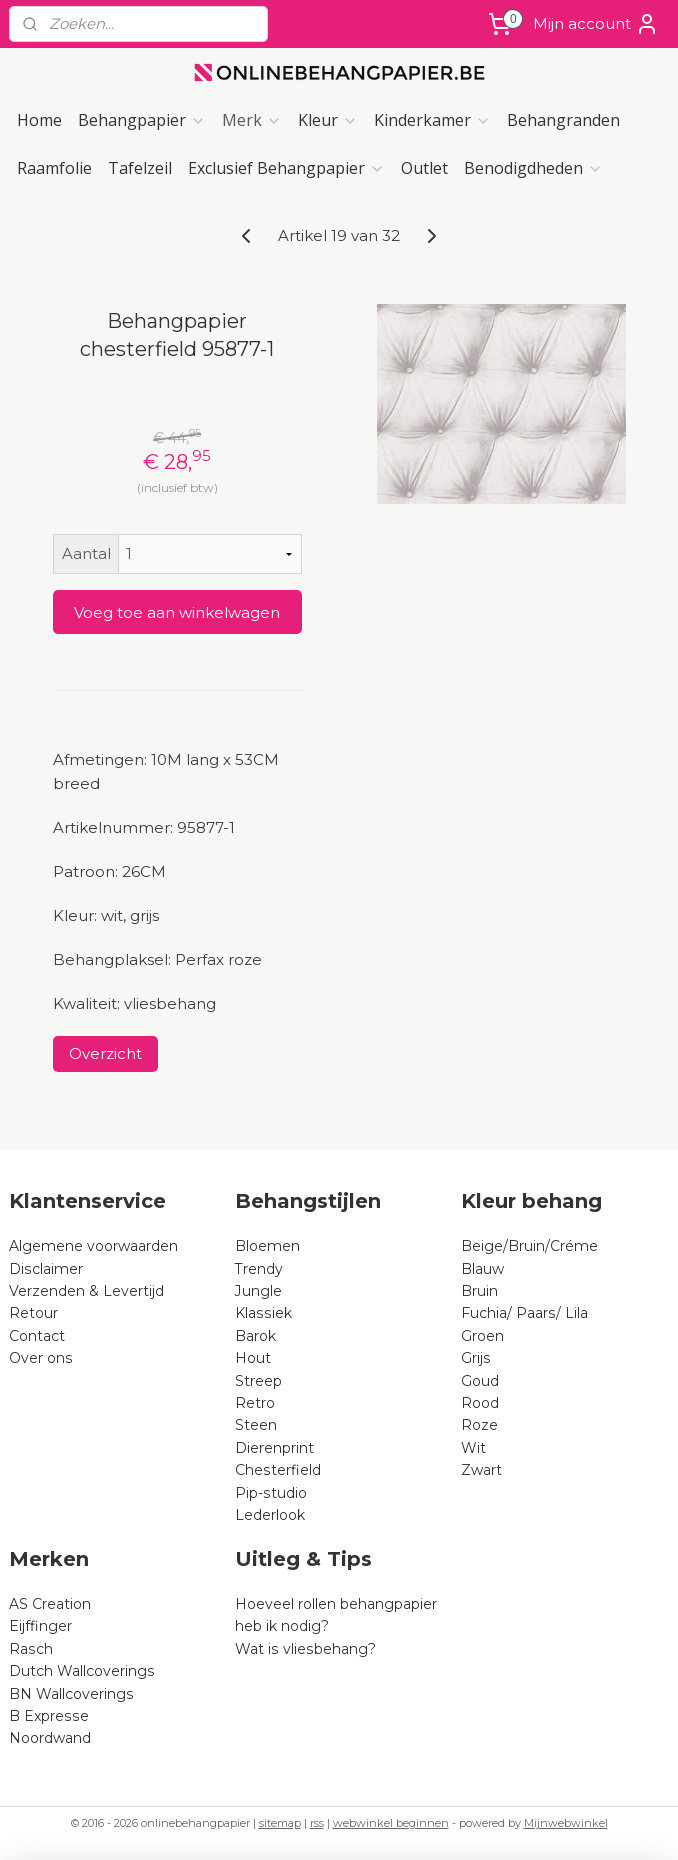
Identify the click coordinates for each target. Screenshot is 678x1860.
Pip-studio (271, 1493)
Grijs (476, 1358)
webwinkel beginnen (391, 1823)
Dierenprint (274, 1448)
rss (317, 1823)
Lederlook (270, 1515)
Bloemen (267, 1246)
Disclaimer (46, 1269)
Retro (255, 1403)
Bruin (479, 1291)
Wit (473, 1448)
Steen (256, 1425)
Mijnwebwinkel (566, 1823)
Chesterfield (280, 1470)
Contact (37, 1336)
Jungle (258, 1291)
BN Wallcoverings (71, 1694)
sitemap (280, 1823)
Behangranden (563, 120)
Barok (255, 1336)
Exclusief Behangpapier (286, 168)
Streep (258, 1381)
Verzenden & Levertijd (86, 1291)
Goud (480, 1381)
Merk (252, 120)
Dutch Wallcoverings (82, 1671)
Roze (479, 1425)
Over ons (41, 1358)
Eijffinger (40, 1626)
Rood (480, 1403)
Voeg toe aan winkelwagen (177, 612)
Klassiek (263, 1313)
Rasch (31, 1649)
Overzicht (105, 1053)
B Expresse (49, 1716)
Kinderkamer (432, 120)
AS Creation (50, 1604)
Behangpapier (142, 120)
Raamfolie (54, 168)
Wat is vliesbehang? (305, 1649)
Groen (482, 1336)
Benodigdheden (533, 168)
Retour (33, 1313)
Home (39, 120)
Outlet (424, 168)
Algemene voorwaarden (93, 1246)
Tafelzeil (140, 168)
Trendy (259, 1269)
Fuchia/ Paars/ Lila (524, 1313)
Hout (253, 1358)
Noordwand (50, 1738)
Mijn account (596, 24)
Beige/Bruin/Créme (529, 1246)
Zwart (481, 1470)
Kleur (328, 120)
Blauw (482, 1269)
